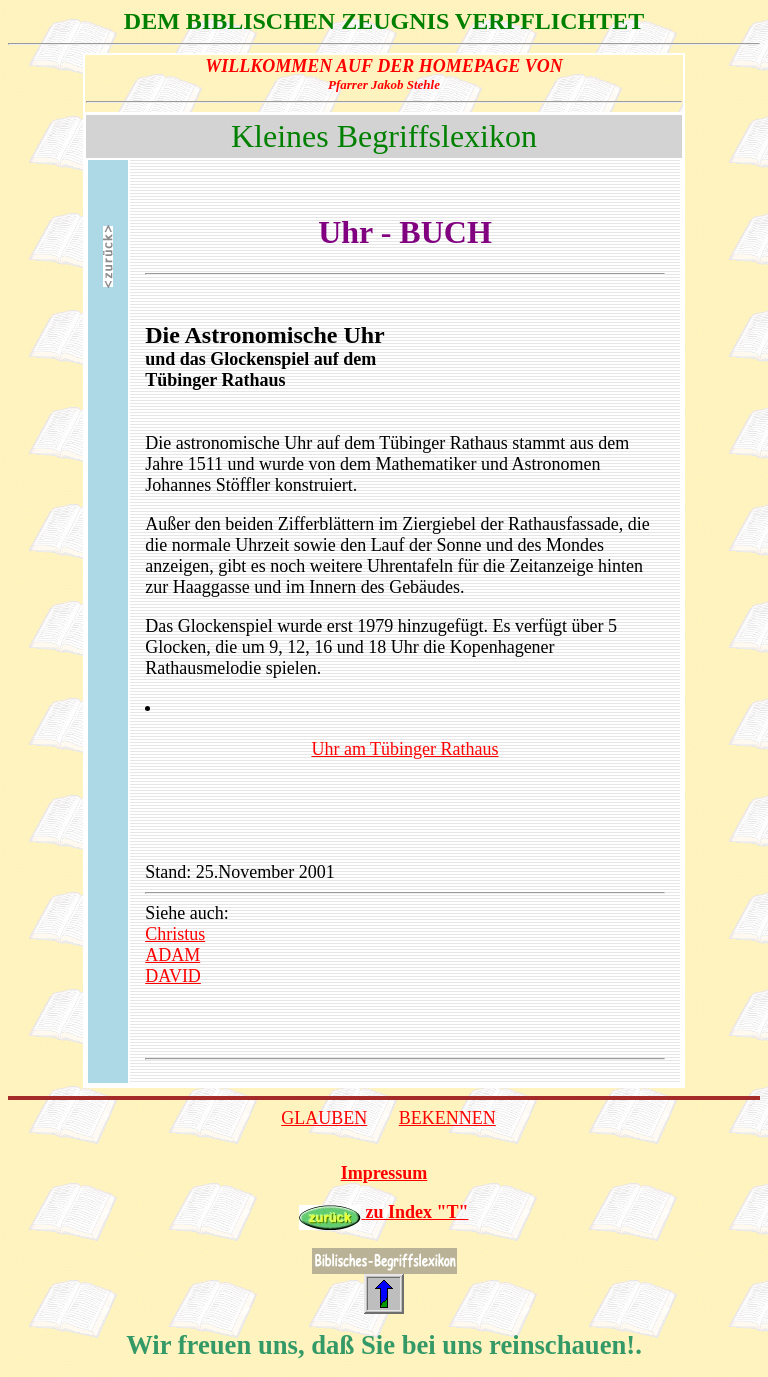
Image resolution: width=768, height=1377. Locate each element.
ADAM (172, 955)
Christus (175, 934)
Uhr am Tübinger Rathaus (404, 749)
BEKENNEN (447, 1118)
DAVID (173, 976)
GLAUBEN (324, 1118)
